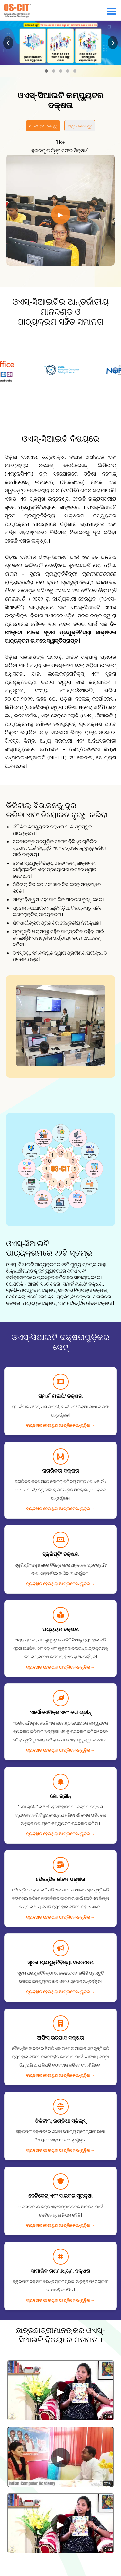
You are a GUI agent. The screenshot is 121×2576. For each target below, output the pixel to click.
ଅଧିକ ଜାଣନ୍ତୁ (80, 125)
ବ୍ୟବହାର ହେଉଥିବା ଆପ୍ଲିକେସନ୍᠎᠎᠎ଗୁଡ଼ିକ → (60, 1425)
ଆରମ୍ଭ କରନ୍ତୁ (43, 125)
